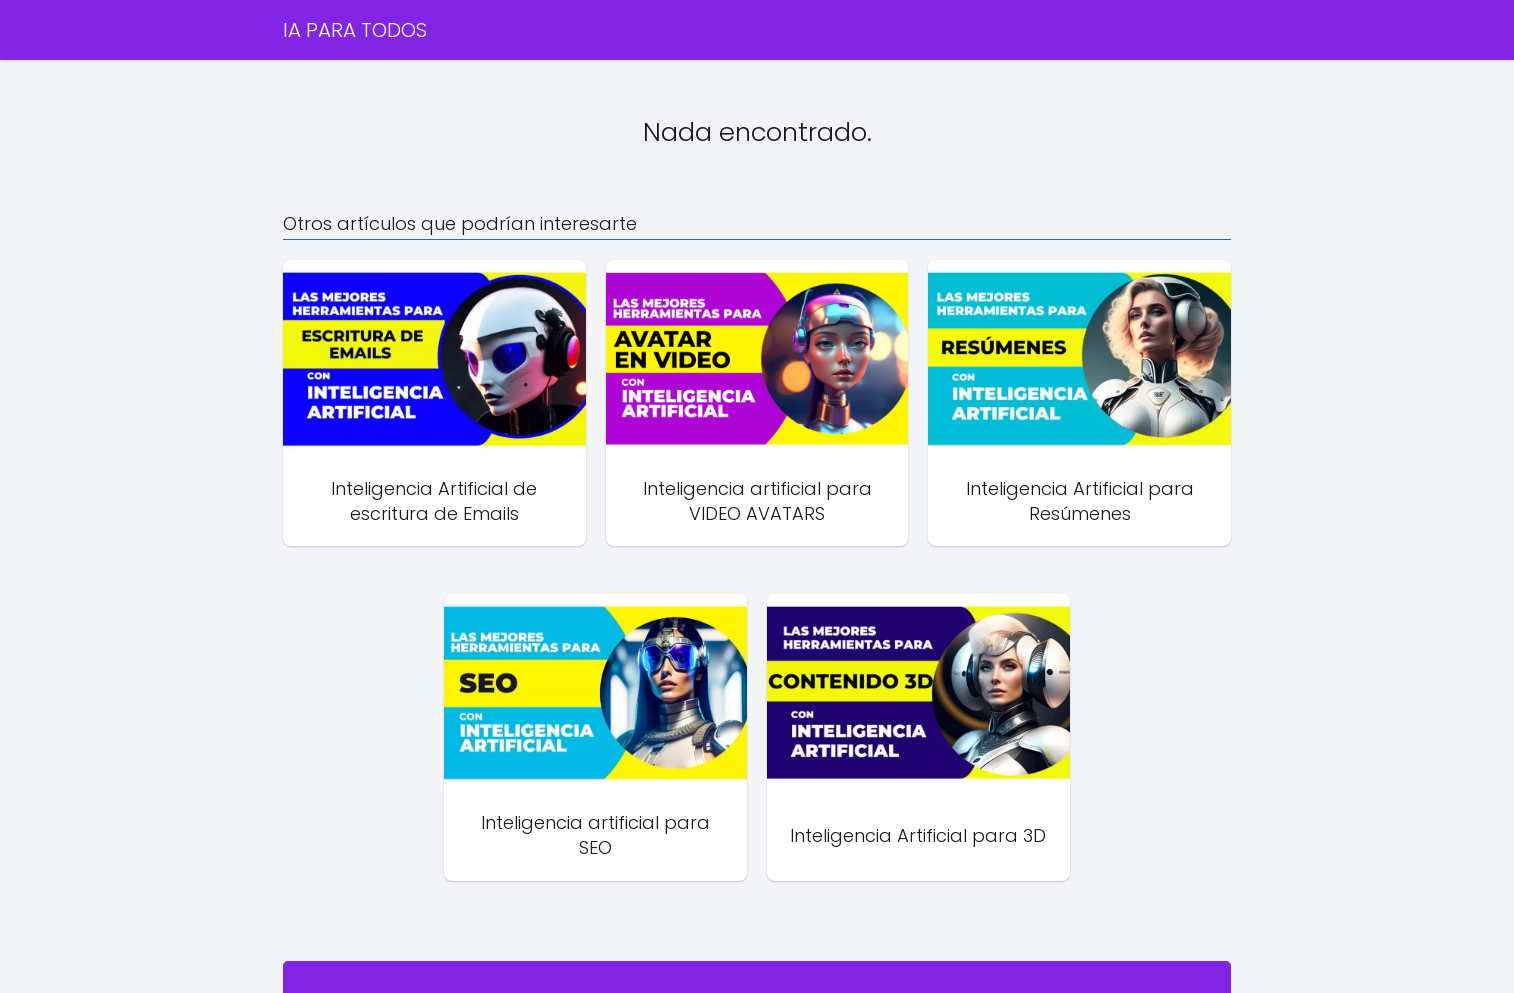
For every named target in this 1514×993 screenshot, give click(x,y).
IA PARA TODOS (355, 30)
